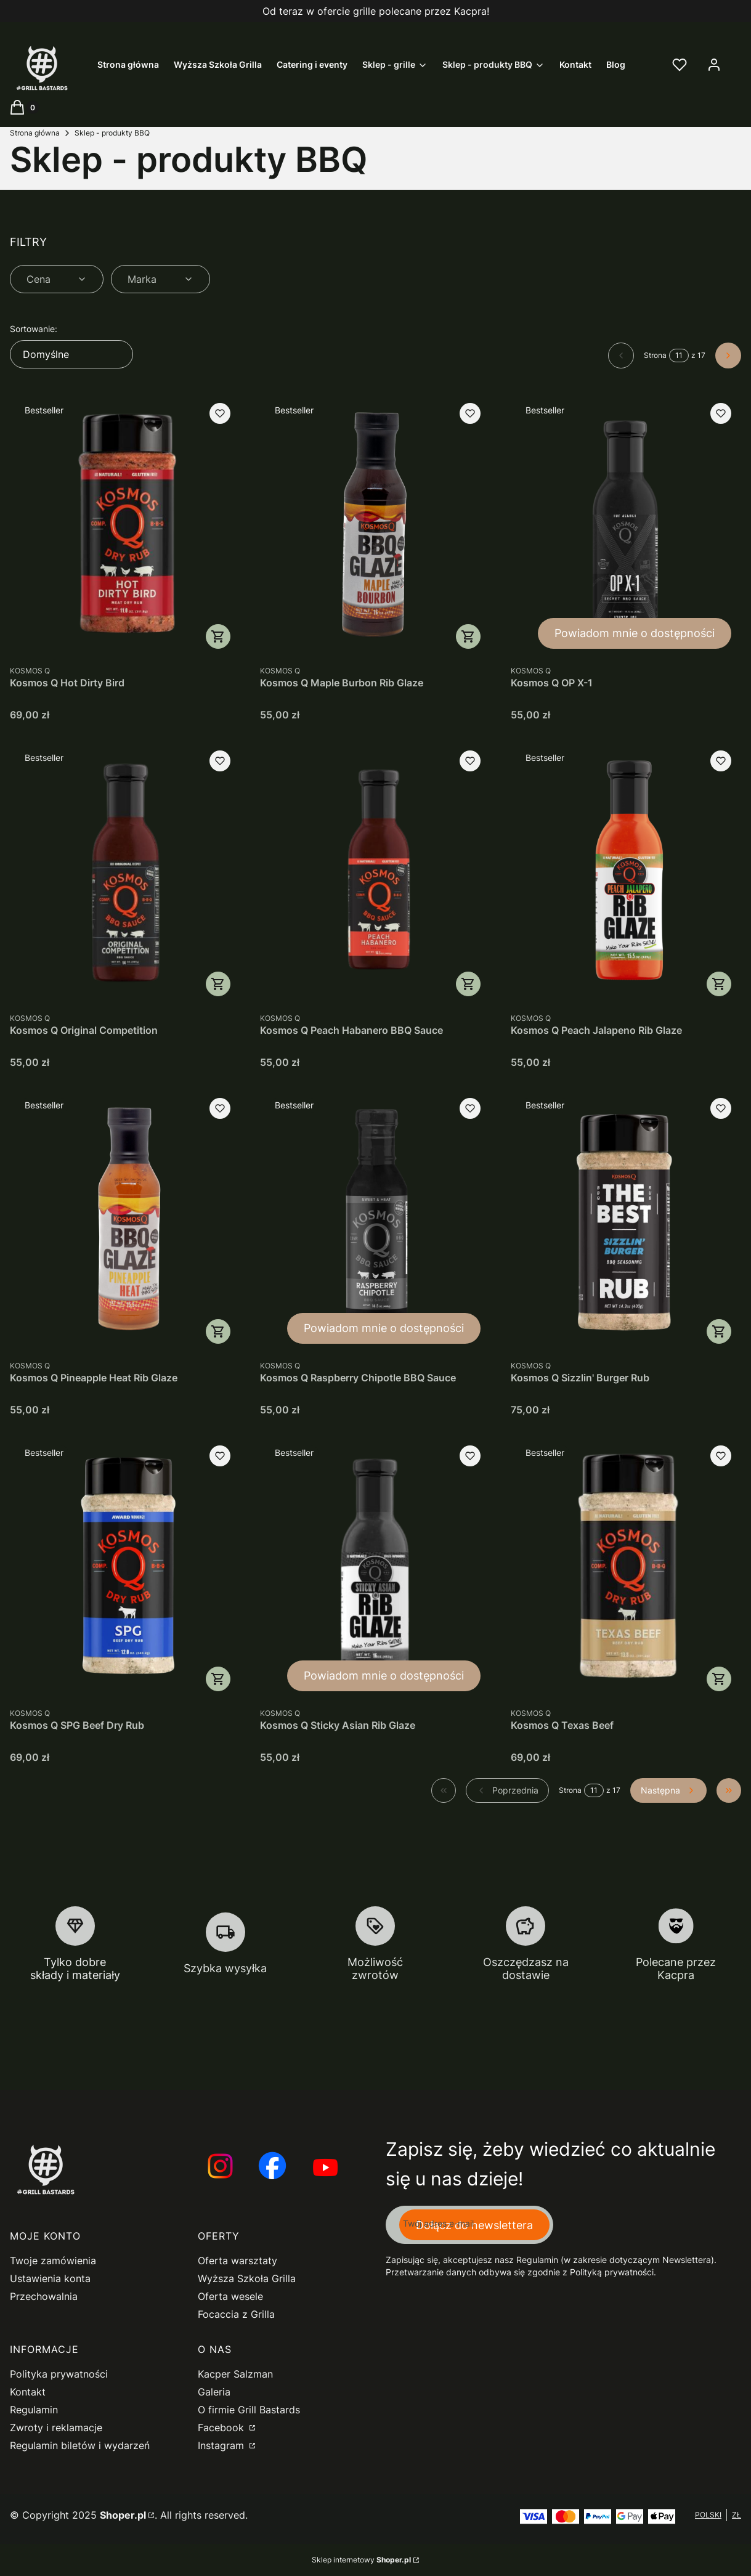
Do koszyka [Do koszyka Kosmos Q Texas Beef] (719, 1679)
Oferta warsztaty (237, 2260)
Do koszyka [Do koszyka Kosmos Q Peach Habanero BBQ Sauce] (469, 984)
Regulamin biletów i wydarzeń (80, 2445)
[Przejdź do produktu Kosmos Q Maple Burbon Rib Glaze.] (375, 526)
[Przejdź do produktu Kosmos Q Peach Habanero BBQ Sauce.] (375, 873)
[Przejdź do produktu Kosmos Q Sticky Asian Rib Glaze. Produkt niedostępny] (375, 1568)
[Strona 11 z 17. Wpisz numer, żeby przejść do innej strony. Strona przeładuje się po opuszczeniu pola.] (679, 355)
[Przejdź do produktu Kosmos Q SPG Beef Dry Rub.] (125, 1568)
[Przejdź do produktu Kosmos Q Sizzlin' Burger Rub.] (626, 1221)
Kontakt (28, 2392)
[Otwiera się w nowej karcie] (219, 2166)
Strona (655, 355)
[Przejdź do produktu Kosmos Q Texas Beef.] (626, 1568)
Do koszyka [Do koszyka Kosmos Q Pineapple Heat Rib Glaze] (218, 1331)
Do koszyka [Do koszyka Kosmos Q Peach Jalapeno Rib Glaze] (719, 984)
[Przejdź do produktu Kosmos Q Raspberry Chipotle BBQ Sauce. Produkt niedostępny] (375, 1221)
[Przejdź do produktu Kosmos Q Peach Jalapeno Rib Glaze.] (626, 873)
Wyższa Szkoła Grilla (247, 2278)
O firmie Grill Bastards (249, 2409)
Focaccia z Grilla (236, 2314)
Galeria (214, 2392)
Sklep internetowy (361, 2559)
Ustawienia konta (50, 2278)
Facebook (222, 2427)
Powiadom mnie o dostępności (634, 633)
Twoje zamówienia (53, 2260)
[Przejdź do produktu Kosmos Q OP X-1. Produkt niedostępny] (626, 526)
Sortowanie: (33, 328)
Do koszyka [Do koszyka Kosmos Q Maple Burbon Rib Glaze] (469, 636)
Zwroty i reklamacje (56, 2427)
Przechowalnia (44, 2296)
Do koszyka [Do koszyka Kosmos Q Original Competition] (218, 984)
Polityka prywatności (59, 2374)
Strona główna (35, 132)
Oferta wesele (230, 2296)
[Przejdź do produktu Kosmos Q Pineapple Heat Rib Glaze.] (125, 1221)
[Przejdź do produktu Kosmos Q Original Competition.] (125, 873)
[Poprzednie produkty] (507, 1790)
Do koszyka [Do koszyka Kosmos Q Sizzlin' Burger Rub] (719, 1331)
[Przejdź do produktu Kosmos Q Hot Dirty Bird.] (125, 526)
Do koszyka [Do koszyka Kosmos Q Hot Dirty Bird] (218, 636)
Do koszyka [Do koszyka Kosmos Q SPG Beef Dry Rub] (218, 1679)
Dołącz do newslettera (474, 2224)
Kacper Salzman (235, 2374)
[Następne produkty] (668, 1790)
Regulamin (34, 2409)
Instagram (222, 2445)
